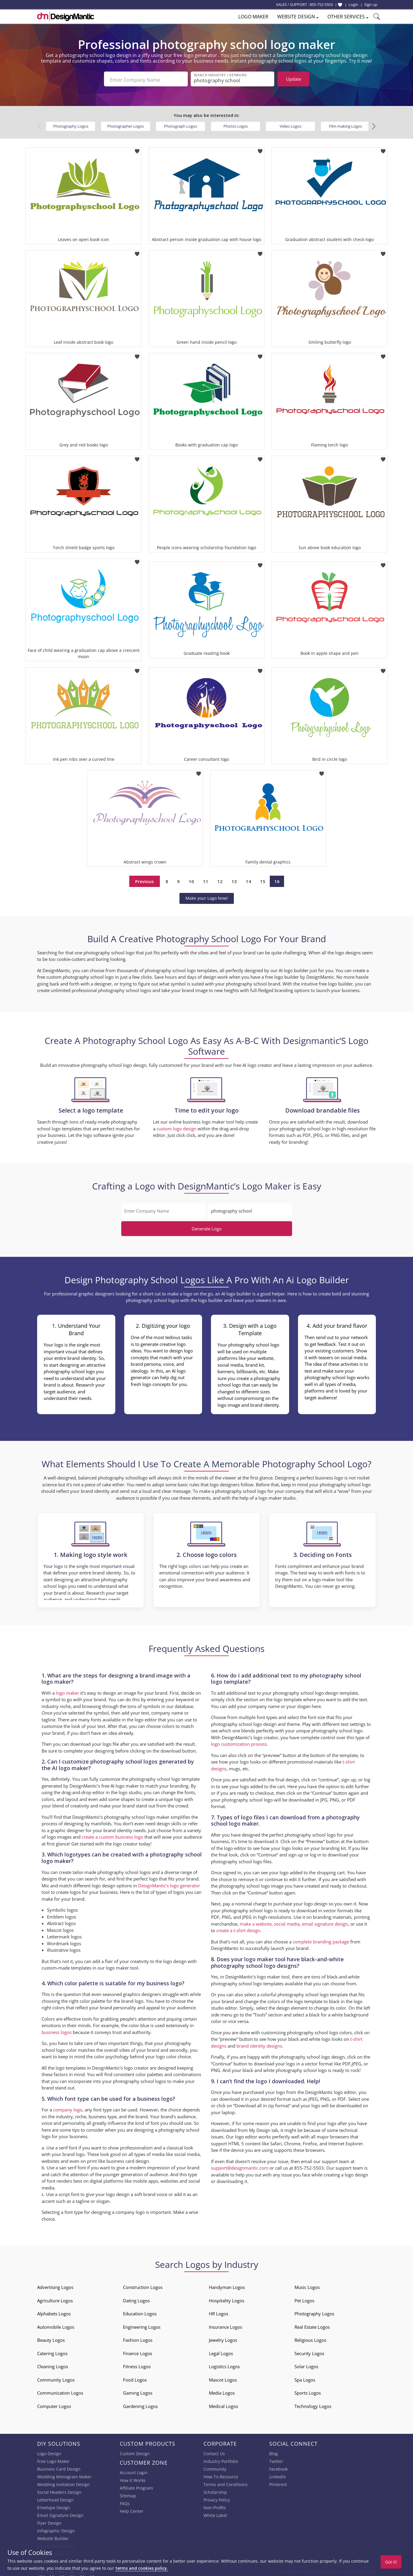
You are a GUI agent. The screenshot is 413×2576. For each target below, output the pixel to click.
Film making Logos (345, 124)
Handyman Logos (227, 2285)
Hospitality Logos (226, 2298)
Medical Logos (223, 2404)
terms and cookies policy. (141, 2568)
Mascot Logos (223, 2378)
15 (262, 879)
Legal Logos (221, 2351)
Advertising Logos (55, 2285)
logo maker (67, 1691)
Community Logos (56, 2378)
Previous (144, 879)
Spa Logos (304, 2378)
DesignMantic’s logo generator (169, 1883)
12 (220, 879)
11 (205, 879)
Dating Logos (136, 2298)
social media (286, 1922)
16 (277, 879)
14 (248, 879)
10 (191, 879)
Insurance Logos (225, 2325)
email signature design (325, 1922)
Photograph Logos (180, 124)
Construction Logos (143, 2285)
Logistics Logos (224, 2364)
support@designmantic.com (239, 2166)
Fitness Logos (137, 2364)
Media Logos (222, 2391)
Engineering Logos (141, 2325)
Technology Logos (312, 2404)
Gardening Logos (140, 2404)
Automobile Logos (55, 2325)
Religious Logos (310, 2338)
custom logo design (176, 1126)
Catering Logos (52, 2351)
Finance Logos (137, 2351)
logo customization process (239, 1742)
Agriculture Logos (55, 2298)
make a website (256, 1922)
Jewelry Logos (223, 2338)
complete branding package (321, 1940)
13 (234, 879)
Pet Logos (304, 2298)
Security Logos (309, 2351)
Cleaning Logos (52, 2364)
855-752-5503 (321, 4)
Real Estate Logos (312, 2325)
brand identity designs (259, 2044)
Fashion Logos (137, 2338)
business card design (127, 2159)
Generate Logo (207, 1227)
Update (293, 79)
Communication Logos (60, 2391)
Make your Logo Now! (206, 896)
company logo (67, 2108)
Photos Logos (235, 124)
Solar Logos (306, 2364)
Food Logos (135, 2378)
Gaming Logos (137, 2391)
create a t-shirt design (238, 1928)
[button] (373, 124)
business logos (57, 2030)
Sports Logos (307, 2391)
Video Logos (290, 124)
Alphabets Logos (54, 2311)
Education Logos (140, 2311)
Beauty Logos (51, 2338)
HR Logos (218, 2311)
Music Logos (307, 2285)
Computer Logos (54, 2404)
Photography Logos (70, 124)
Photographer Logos (125, 124)
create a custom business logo (112, 1835)
